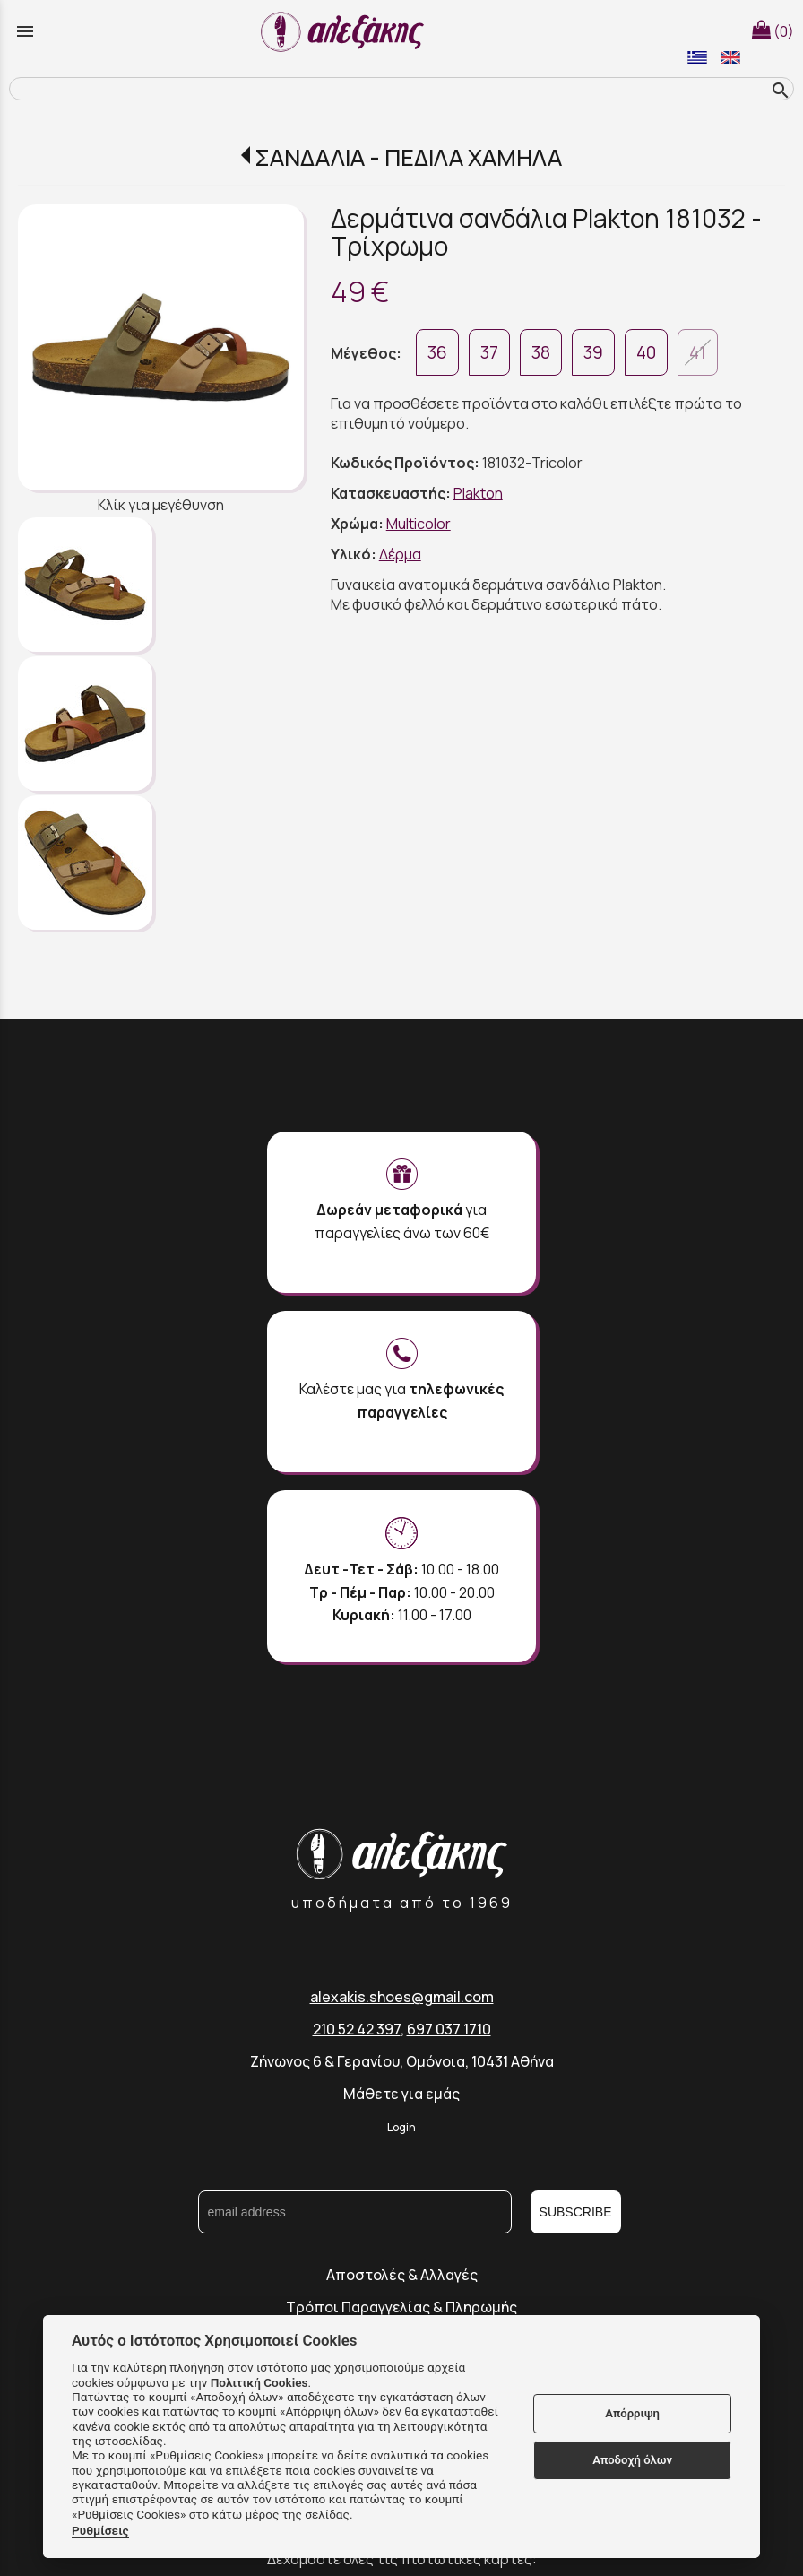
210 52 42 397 (357, 2029)
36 (437, 352)
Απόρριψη (632, 2413)
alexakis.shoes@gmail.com (402, 1997)
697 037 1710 (449, 2029)
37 (489, 352)
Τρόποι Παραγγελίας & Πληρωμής (401, 2307)
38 (540, 352)
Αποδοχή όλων (632, 2460)
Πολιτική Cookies (259, 2382)
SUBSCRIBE (576, 2212)
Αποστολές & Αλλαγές (402, 2275)
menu (25, 31)
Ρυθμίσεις (100, 2530)
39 (593, 352)
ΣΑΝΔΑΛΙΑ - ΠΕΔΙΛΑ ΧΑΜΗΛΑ (408, 157)
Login (401, 2127)
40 (646, 352)
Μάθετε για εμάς (401, 2093)
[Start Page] (345, 31)
